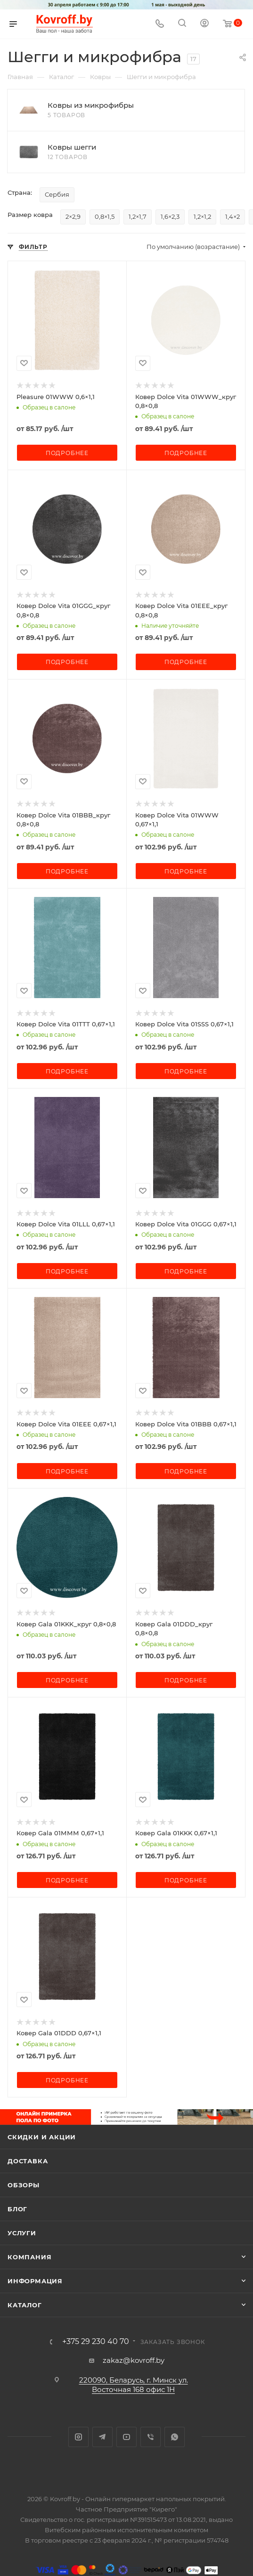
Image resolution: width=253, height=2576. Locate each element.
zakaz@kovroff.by (133, 2360)
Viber (150, 2437)
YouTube (126, 2437)
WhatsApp (174, 2437)
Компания (29, 2257)
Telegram (102, 2437)
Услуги (22, 2233)
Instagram (78, 2437)
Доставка (28, 2161)
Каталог (25, 2305)
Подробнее (67, 452)
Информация (35, 2281)
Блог (17, 2209)
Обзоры (24, 2185)
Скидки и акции (42, 2137)
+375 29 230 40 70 (95, 2341)
